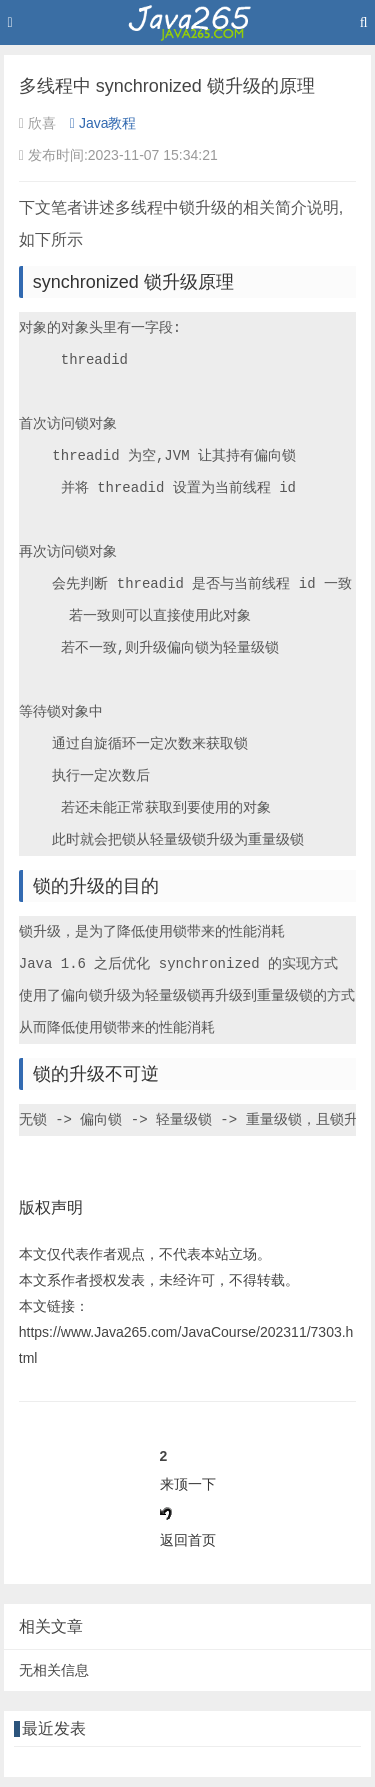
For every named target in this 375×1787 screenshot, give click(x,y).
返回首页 (188, 1540)
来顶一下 (188, 1484)
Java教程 (103, 123)
